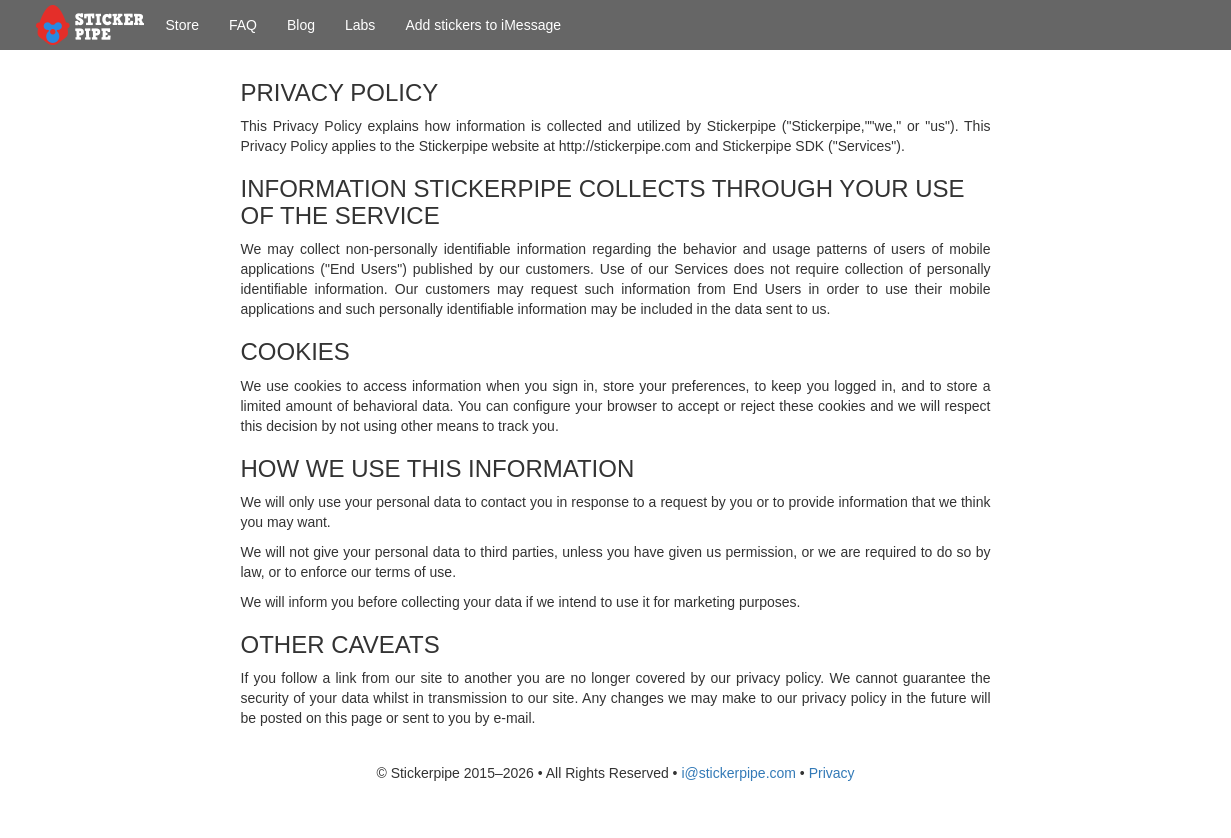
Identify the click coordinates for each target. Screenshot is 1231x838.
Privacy (832, 773)
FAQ (243, 25)
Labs (360, 25)
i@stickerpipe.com (738, 773)
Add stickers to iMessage (483, 25)
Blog (301, 25)
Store (182, 25)
